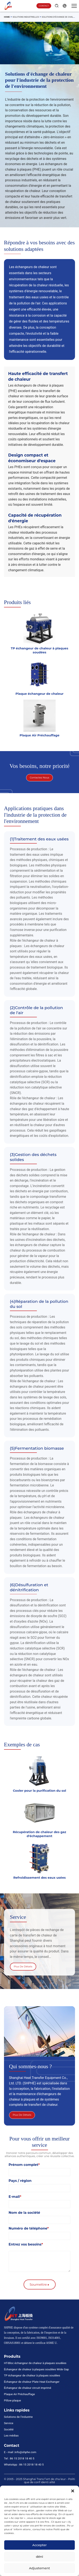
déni (39, 2557)
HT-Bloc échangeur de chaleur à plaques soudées (35, 2444)
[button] (73, 2491)
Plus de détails (27, 2043)
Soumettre (40, 2365)
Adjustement (39, 2568)
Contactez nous (39, 816)
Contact (41, 5)
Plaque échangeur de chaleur (39, 717)
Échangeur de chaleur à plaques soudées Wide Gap (36, 2450)
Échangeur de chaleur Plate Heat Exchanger (31, 2462)
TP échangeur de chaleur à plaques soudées (39, 662)
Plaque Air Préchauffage (40, 770)
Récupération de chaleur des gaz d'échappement (39, 1896)
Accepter (39, 2545)
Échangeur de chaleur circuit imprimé (27, 2469)
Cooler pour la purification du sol (39, 1840)
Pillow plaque (12, 2481)
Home (8, 16)
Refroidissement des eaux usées (39, 1951)
